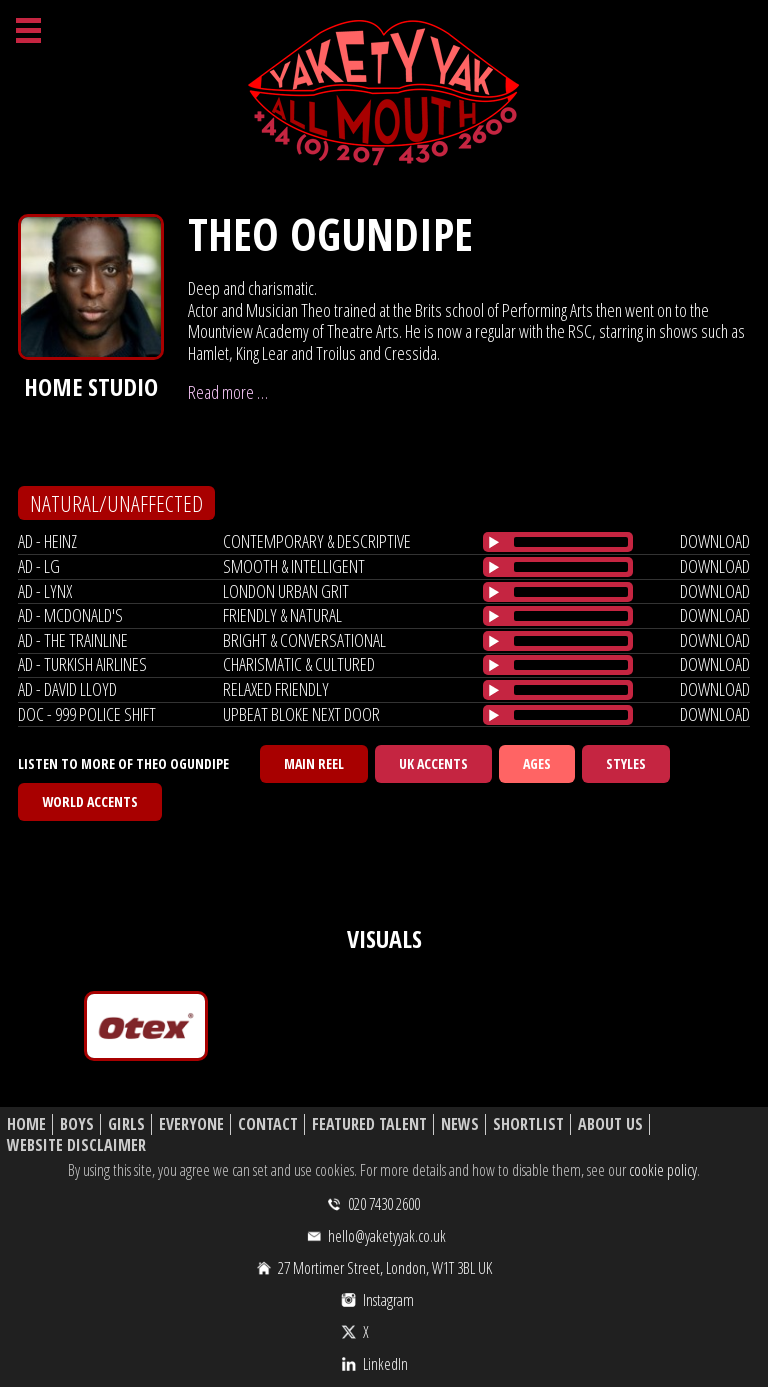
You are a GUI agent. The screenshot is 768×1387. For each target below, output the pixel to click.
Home (26, 1124)
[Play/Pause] (494, 542)
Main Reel (314, 763)
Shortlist (528, 1124)
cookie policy (663, 1170)
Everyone (191, 1124)
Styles (626, 763)
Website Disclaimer (76, 1145)
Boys (77, 1124)
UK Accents (433, 763)
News (460, 1124)
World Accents (90, 801)
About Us (610, 1124)
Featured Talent (369, 1124)
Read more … (228, 392)
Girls (126, 1124)
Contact (268, 1124)
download (715, 541)
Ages (537, 763)
